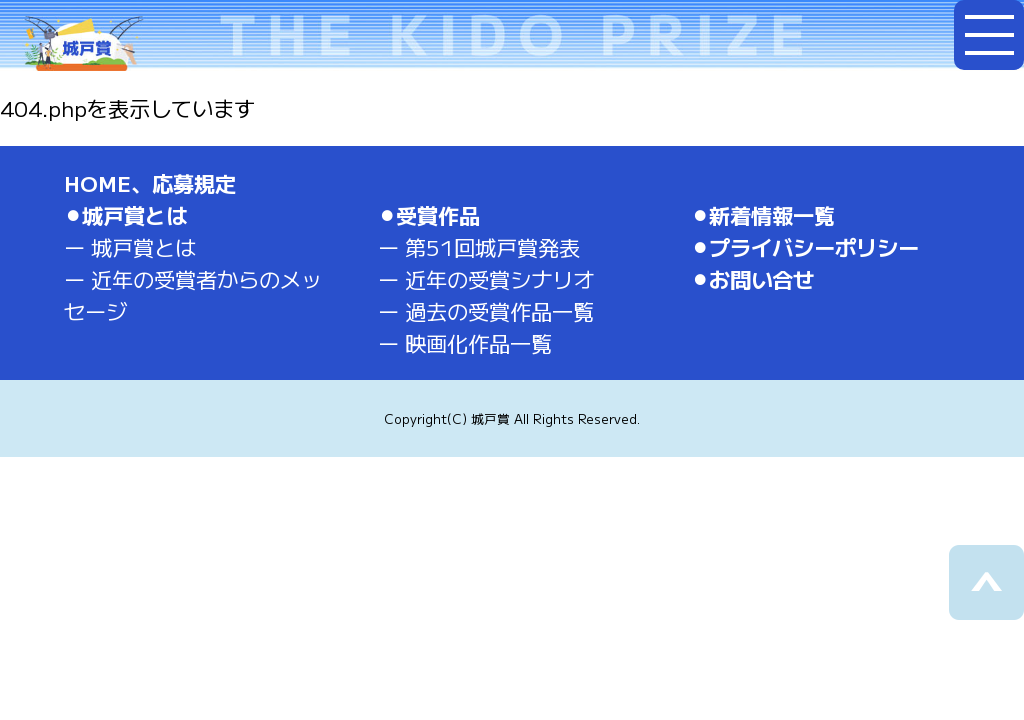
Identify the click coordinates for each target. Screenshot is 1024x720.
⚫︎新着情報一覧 (763, 214)
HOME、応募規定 (150, 182)
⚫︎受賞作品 (429, 214)
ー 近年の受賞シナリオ (486, 278)
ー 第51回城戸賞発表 (479, 246)
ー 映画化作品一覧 (465, 342)
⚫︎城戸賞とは (125, 214)
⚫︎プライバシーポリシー (805, 246)
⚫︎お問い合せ (752, 278)
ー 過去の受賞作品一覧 (486, 310)
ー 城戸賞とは (130, 246)
